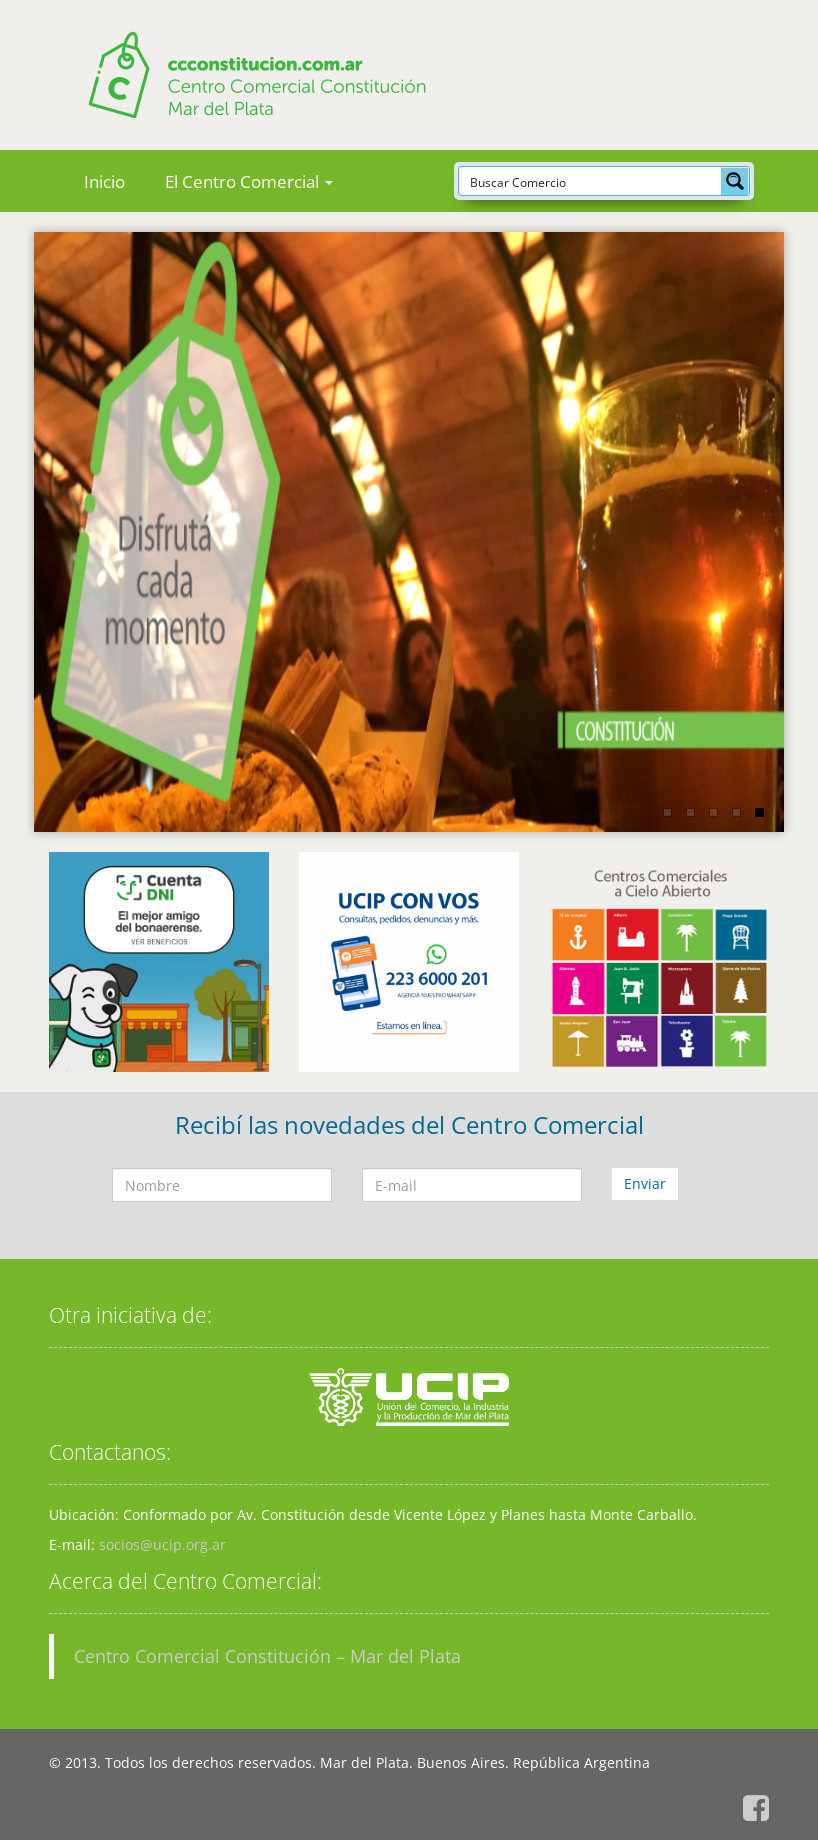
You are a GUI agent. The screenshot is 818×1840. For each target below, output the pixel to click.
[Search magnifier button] (735, 181)
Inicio (104, 181)
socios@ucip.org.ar (162, 1544)
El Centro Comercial (249, 181)
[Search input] (591, 181)
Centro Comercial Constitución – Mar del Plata (267, 1656)
